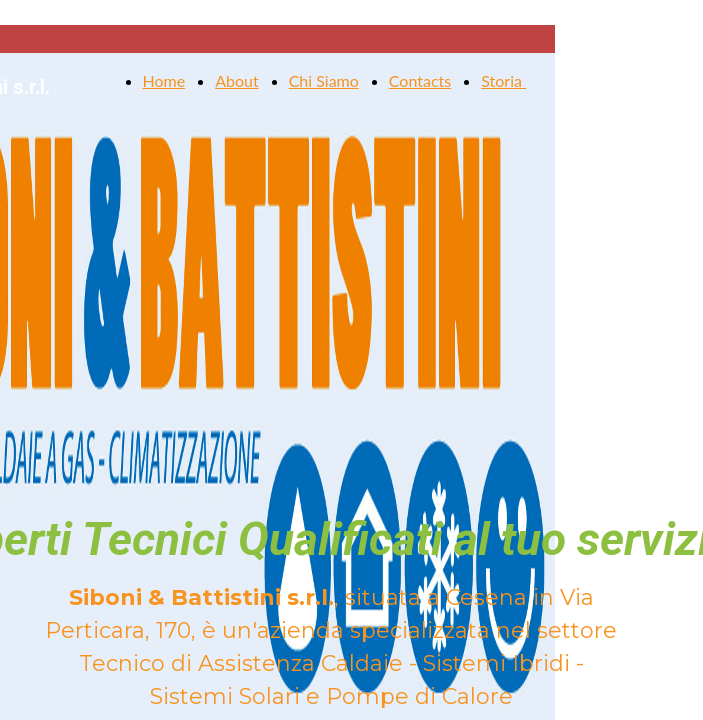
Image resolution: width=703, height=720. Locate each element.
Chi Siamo (324, 80)
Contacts (420, 80)
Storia (503, 80)
